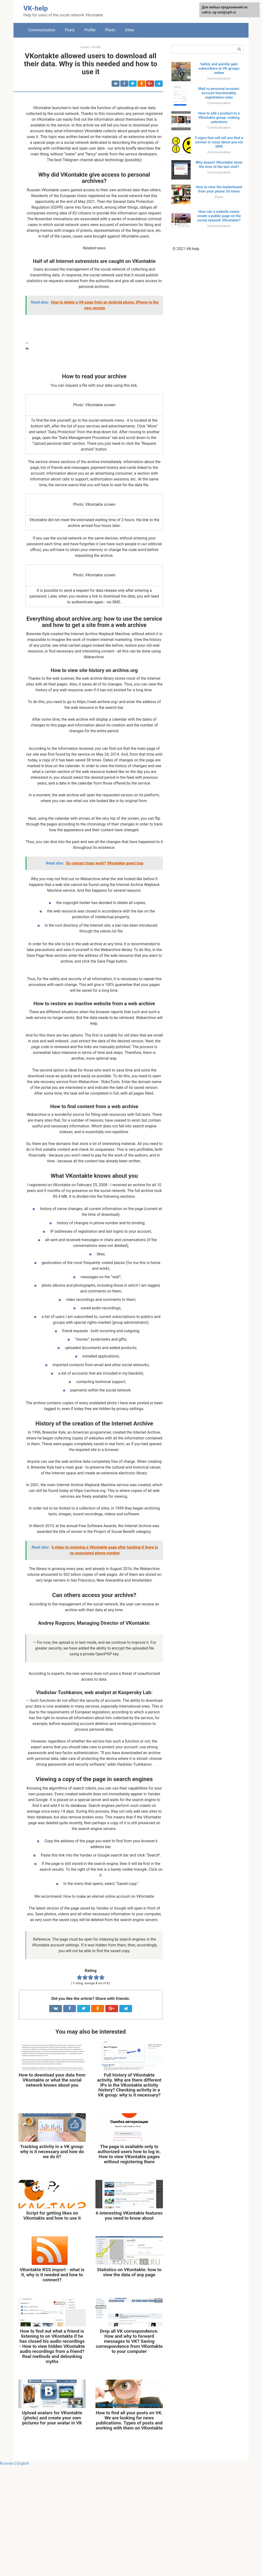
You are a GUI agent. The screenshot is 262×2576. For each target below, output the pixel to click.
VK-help (35, 8)
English (22, 2542)
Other (129, 30)
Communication (41, 30)
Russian (7, 2542)
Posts (70, 30)
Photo (110, 30)
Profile (89, 30)
